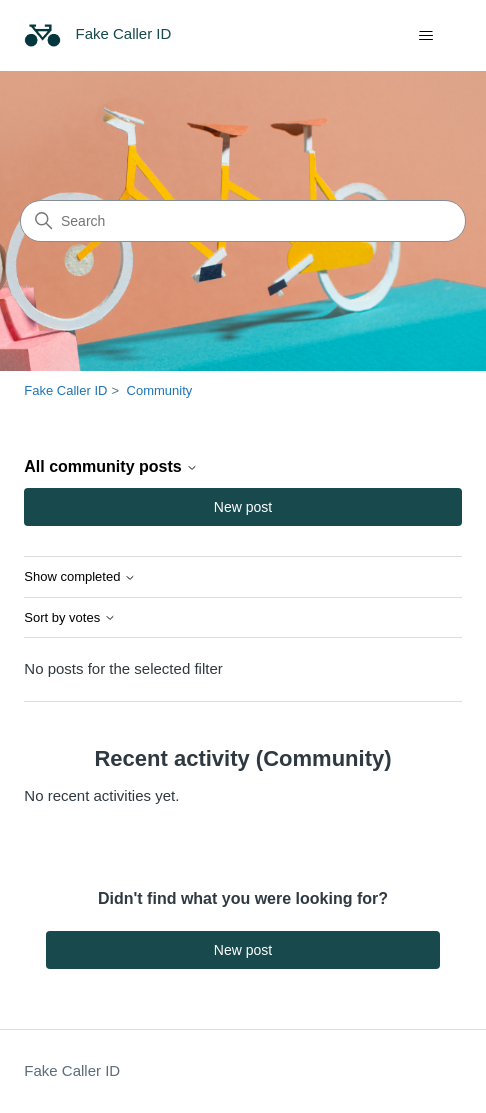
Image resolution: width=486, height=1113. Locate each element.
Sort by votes (69, 618)
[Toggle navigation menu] (426, 36)
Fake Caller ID (65, 390)
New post (243, 507)
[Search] (243, 221)
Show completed (80, 577)
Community (160, 390)
